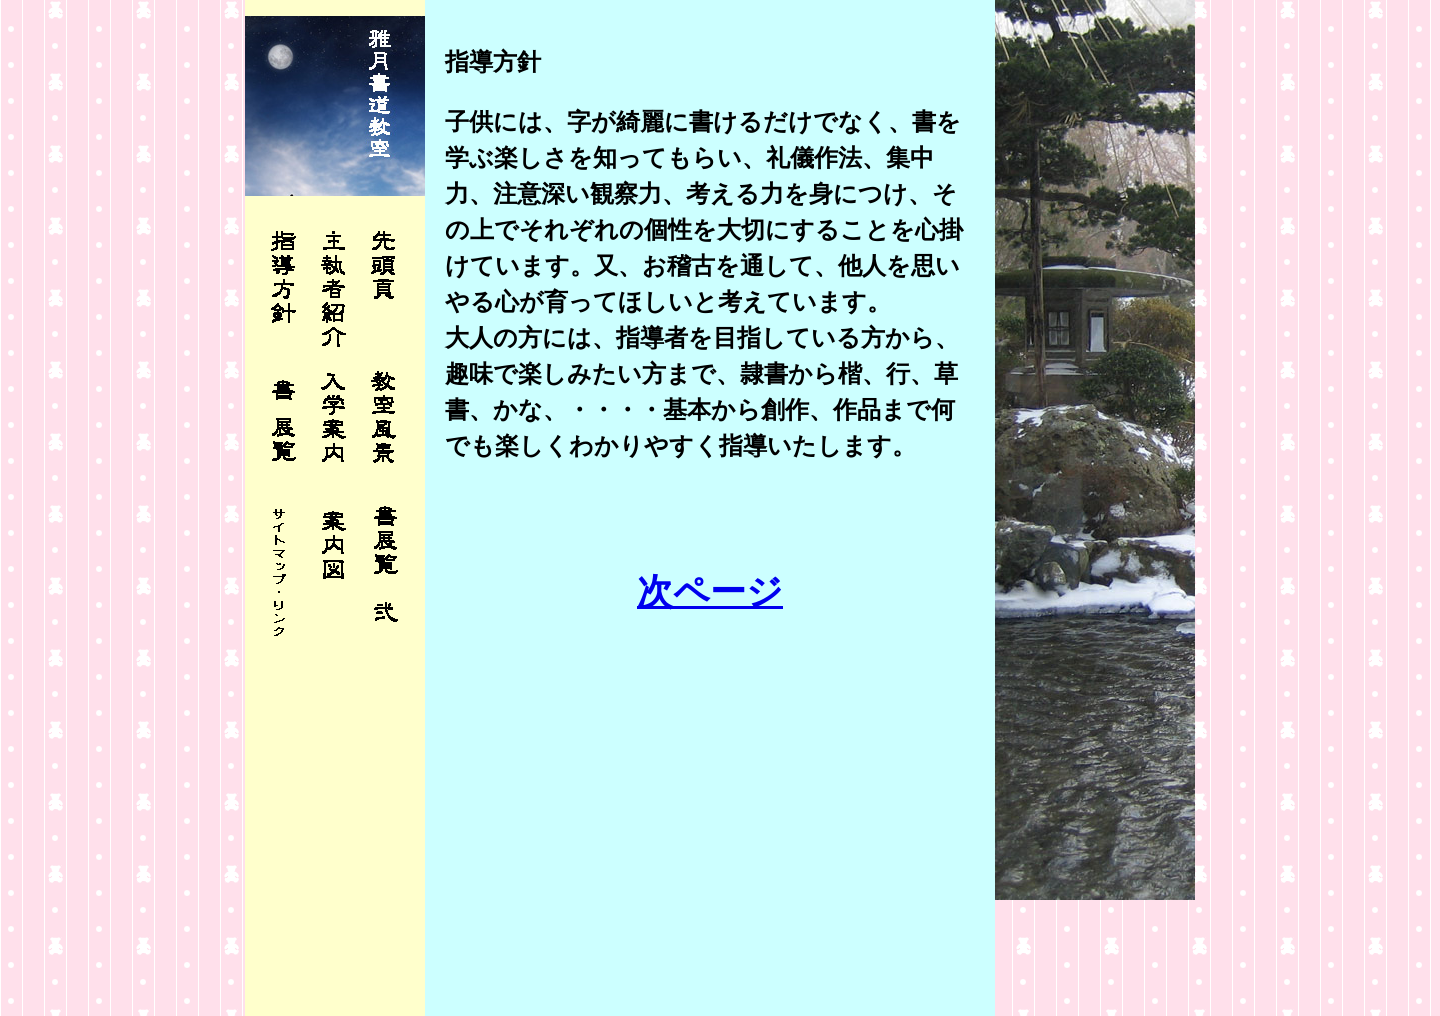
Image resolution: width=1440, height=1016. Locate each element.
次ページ (710, 592)
